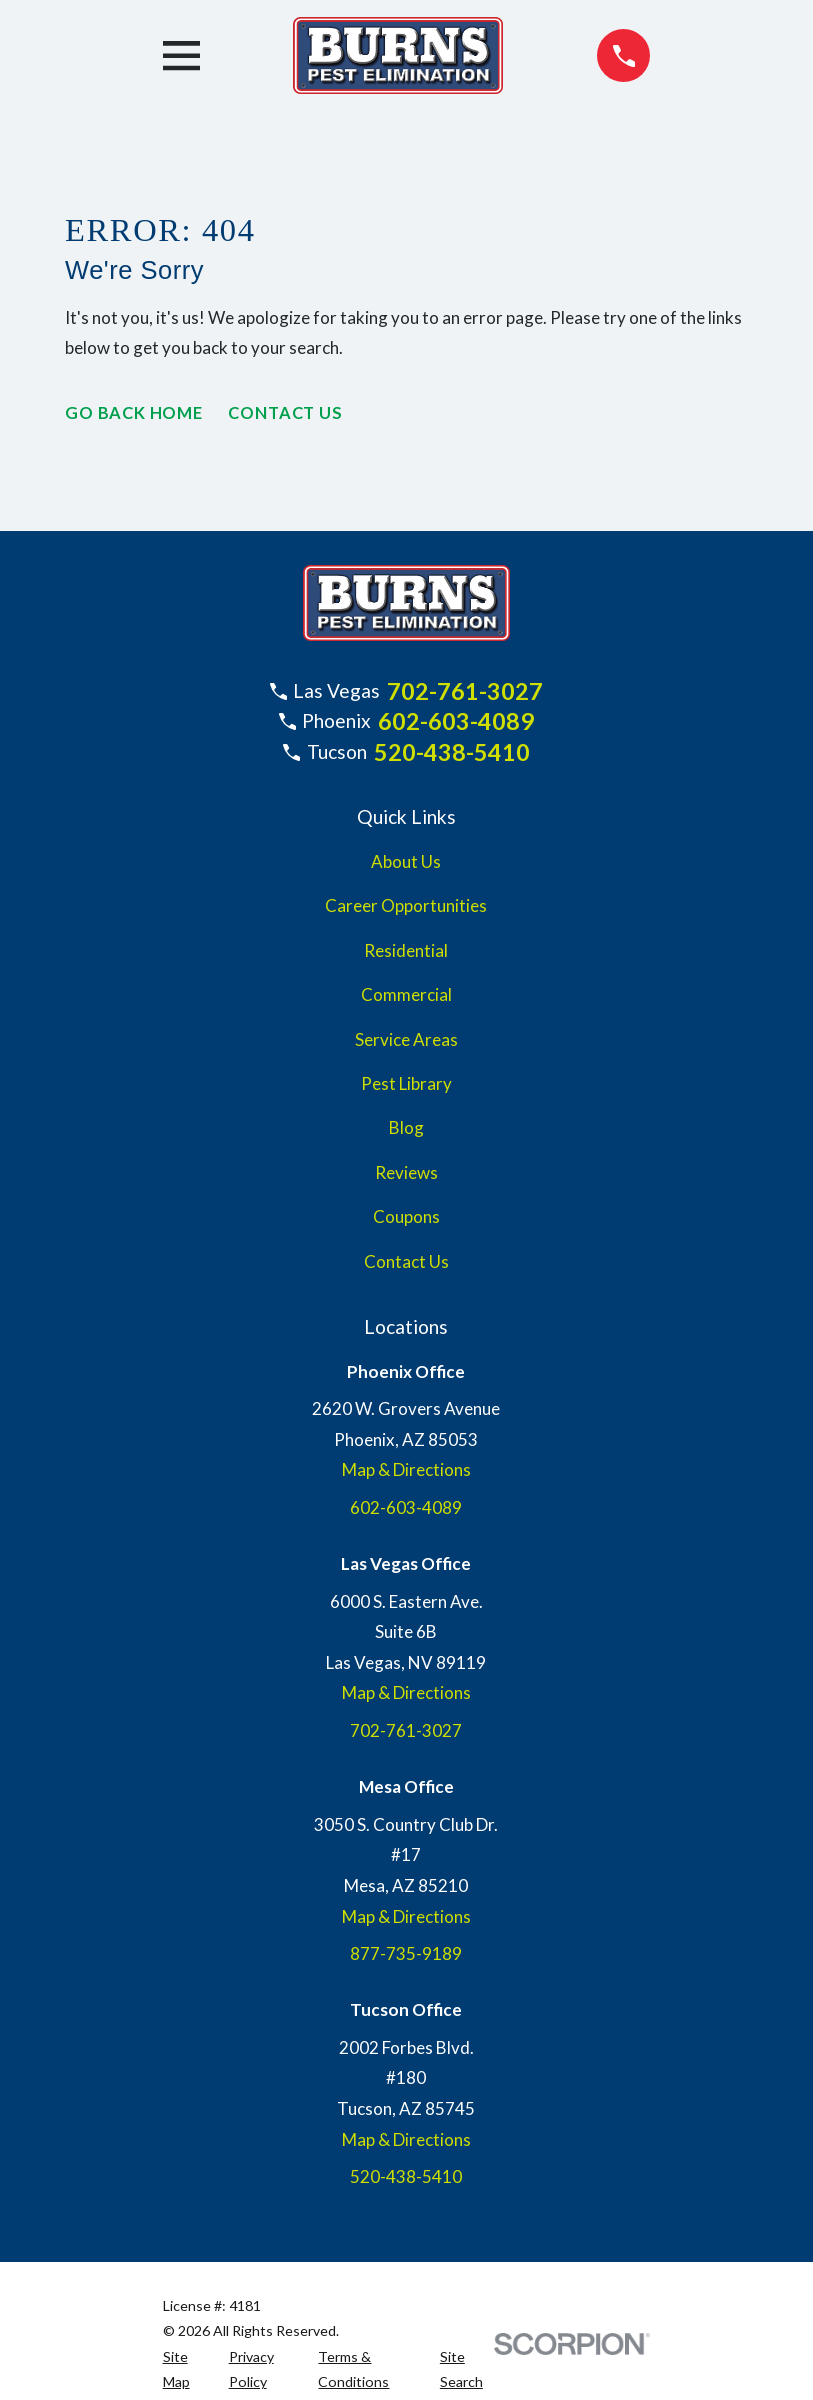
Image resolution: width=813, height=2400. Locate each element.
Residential (406, 950)
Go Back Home (135, 413)
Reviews (406, 1172)
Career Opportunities (406, 905)
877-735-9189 (406, 1953)
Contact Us (290, 413)
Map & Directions (406, 1469)
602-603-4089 (456, 721)
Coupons (406, 1216)
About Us (406, 861)
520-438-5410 (452, 752)
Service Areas (406, 1039)
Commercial (406, 994)
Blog (406, 1127)
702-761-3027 (465, 691)
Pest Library (406, 1083)
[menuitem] (184, 2369)
